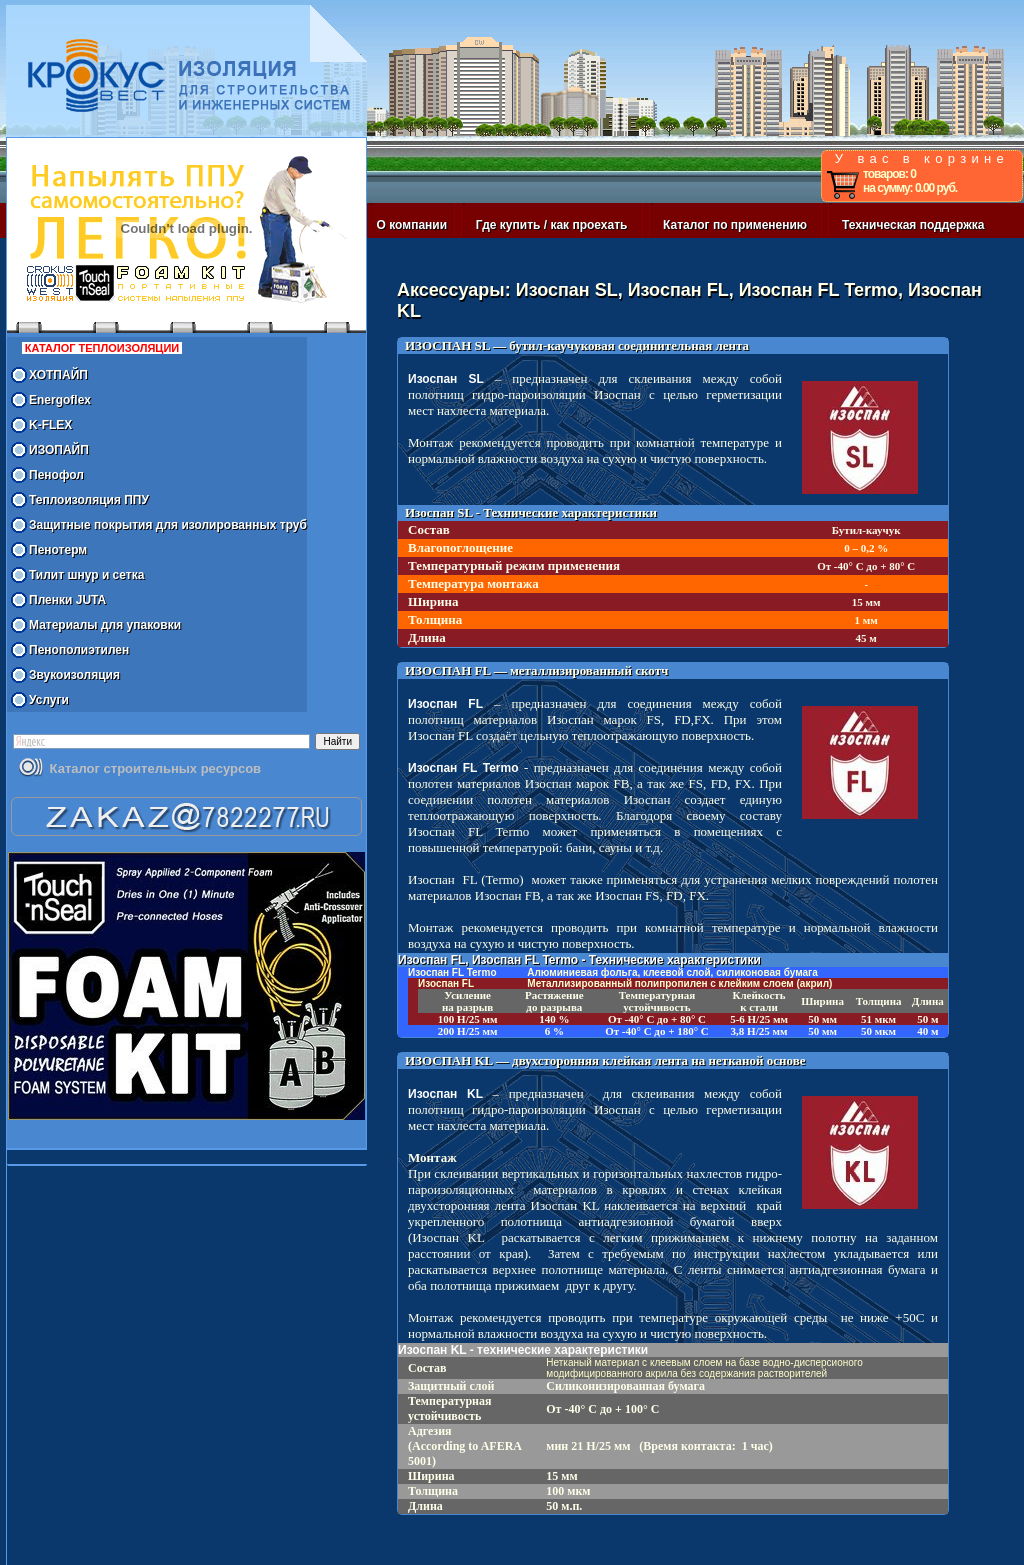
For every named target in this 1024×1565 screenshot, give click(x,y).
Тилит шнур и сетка (86, 575)
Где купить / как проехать (552, 225)
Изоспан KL (445, 1094)
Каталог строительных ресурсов (155, 768)
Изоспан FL (445, 704)
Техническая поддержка (913, 225)
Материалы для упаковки (105, 625)
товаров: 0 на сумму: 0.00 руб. (910, 181)
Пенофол (56, 475)
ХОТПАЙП (58, 375)
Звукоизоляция (74, 675)
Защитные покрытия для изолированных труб (168, 525)
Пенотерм (58, 550)
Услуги (49, 700)
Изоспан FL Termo (463, 768)
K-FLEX (50, 425)
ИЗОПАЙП (59, 450)
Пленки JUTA (67, 600)
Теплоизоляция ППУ (89, 500)
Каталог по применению (735, 225)
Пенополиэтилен (79, 650)
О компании (412, 225)
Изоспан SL (446, 379)
